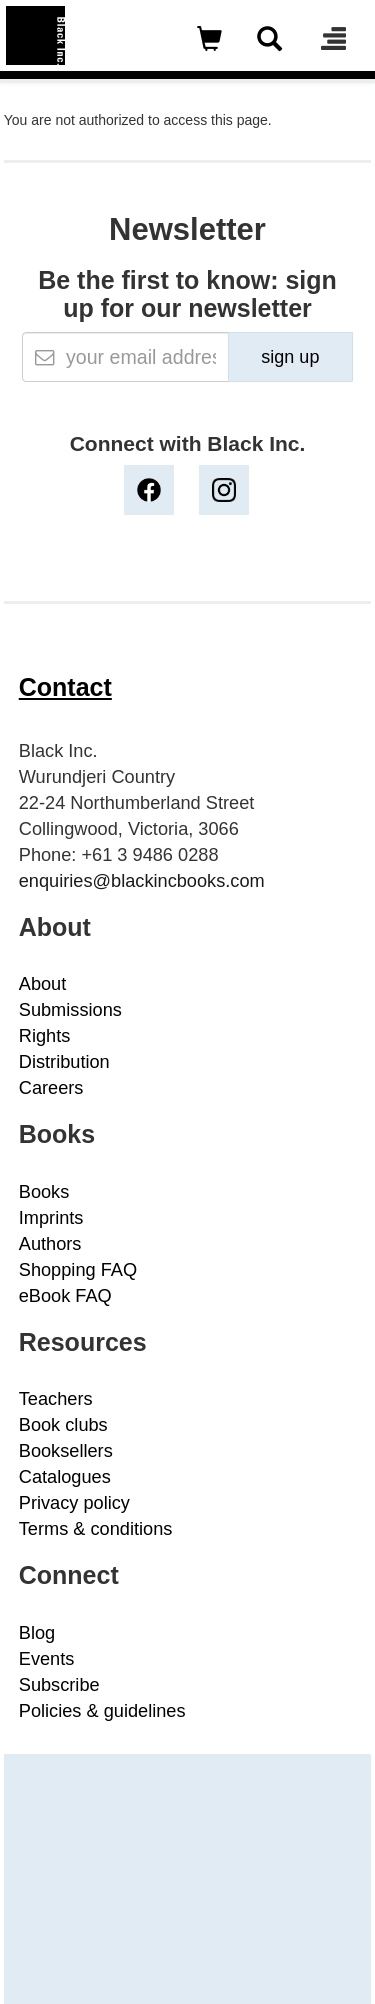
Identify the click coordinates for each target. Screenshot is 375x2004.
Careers (51, 1088)
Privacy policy (74, 1503)
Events (47, 1659)
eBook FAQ (65, 1296)
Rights (45, 1036)
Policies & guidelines (102, 1711)
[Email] (125, 357)
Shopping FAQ (78, 1270)
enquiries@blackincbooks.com (142, 881)
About (43, 984)
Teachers (56, 1399)
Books (44, 1192)
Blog (37, 1633)
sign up (290, 357)
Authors (50, 1244)
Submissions (70, 1010)
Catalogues (65, 1477)
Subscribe (59, 1685)
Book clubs (63, 1425)
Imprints (51, 1218)
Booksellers (66, 1451)
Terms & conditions (96, 1529)
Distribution (64, 1062)
